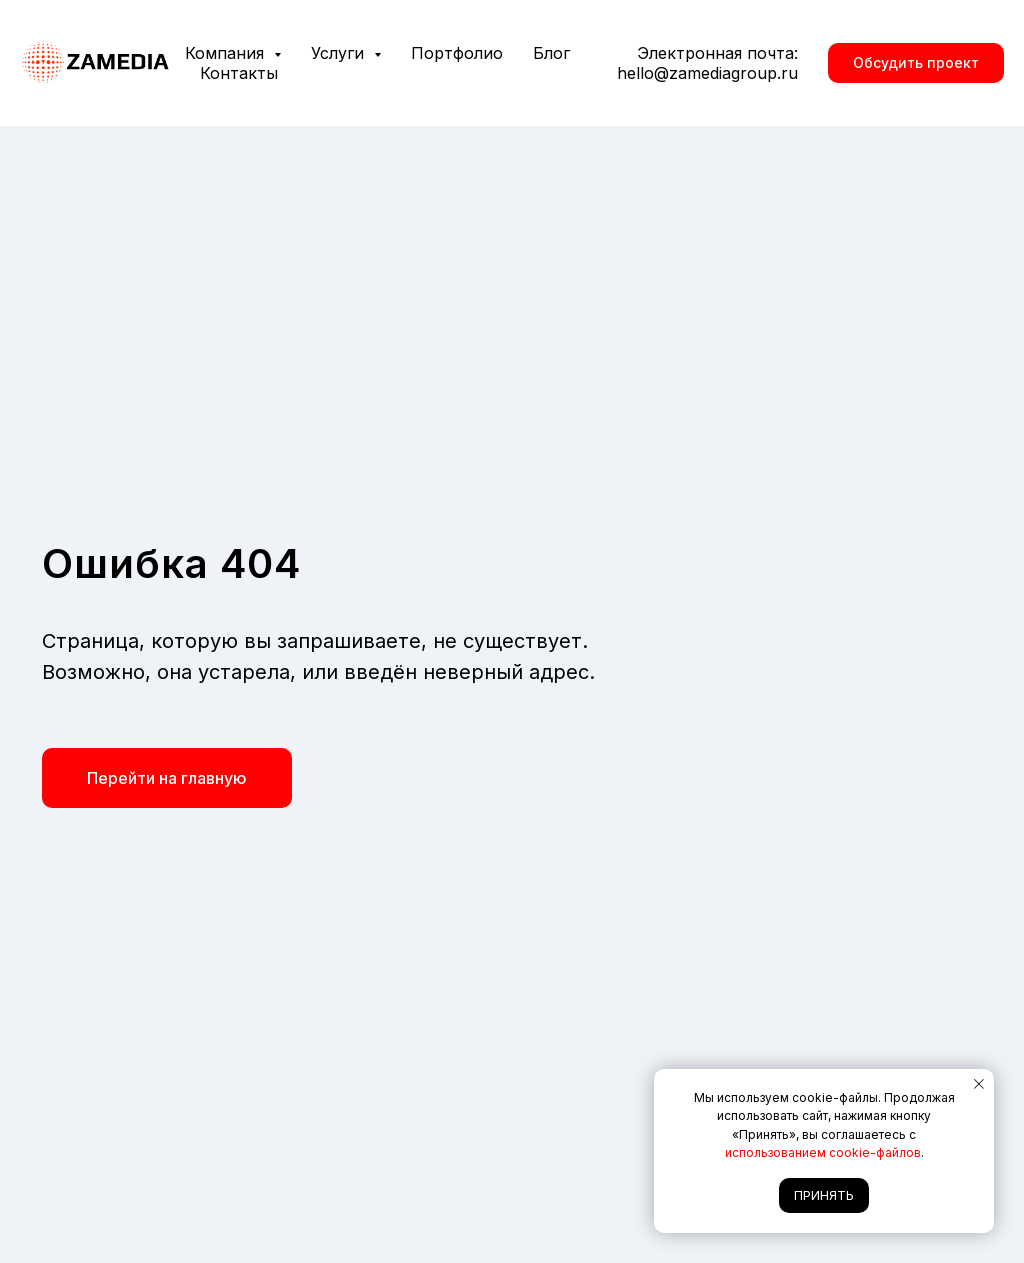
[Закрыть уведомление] (979, 1084)
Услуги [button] (340, 53)
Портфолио (457, 53)
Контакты (239, 73)
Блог (551, 53)
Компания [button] (227, 53)
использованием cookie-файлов (823, 1152)
